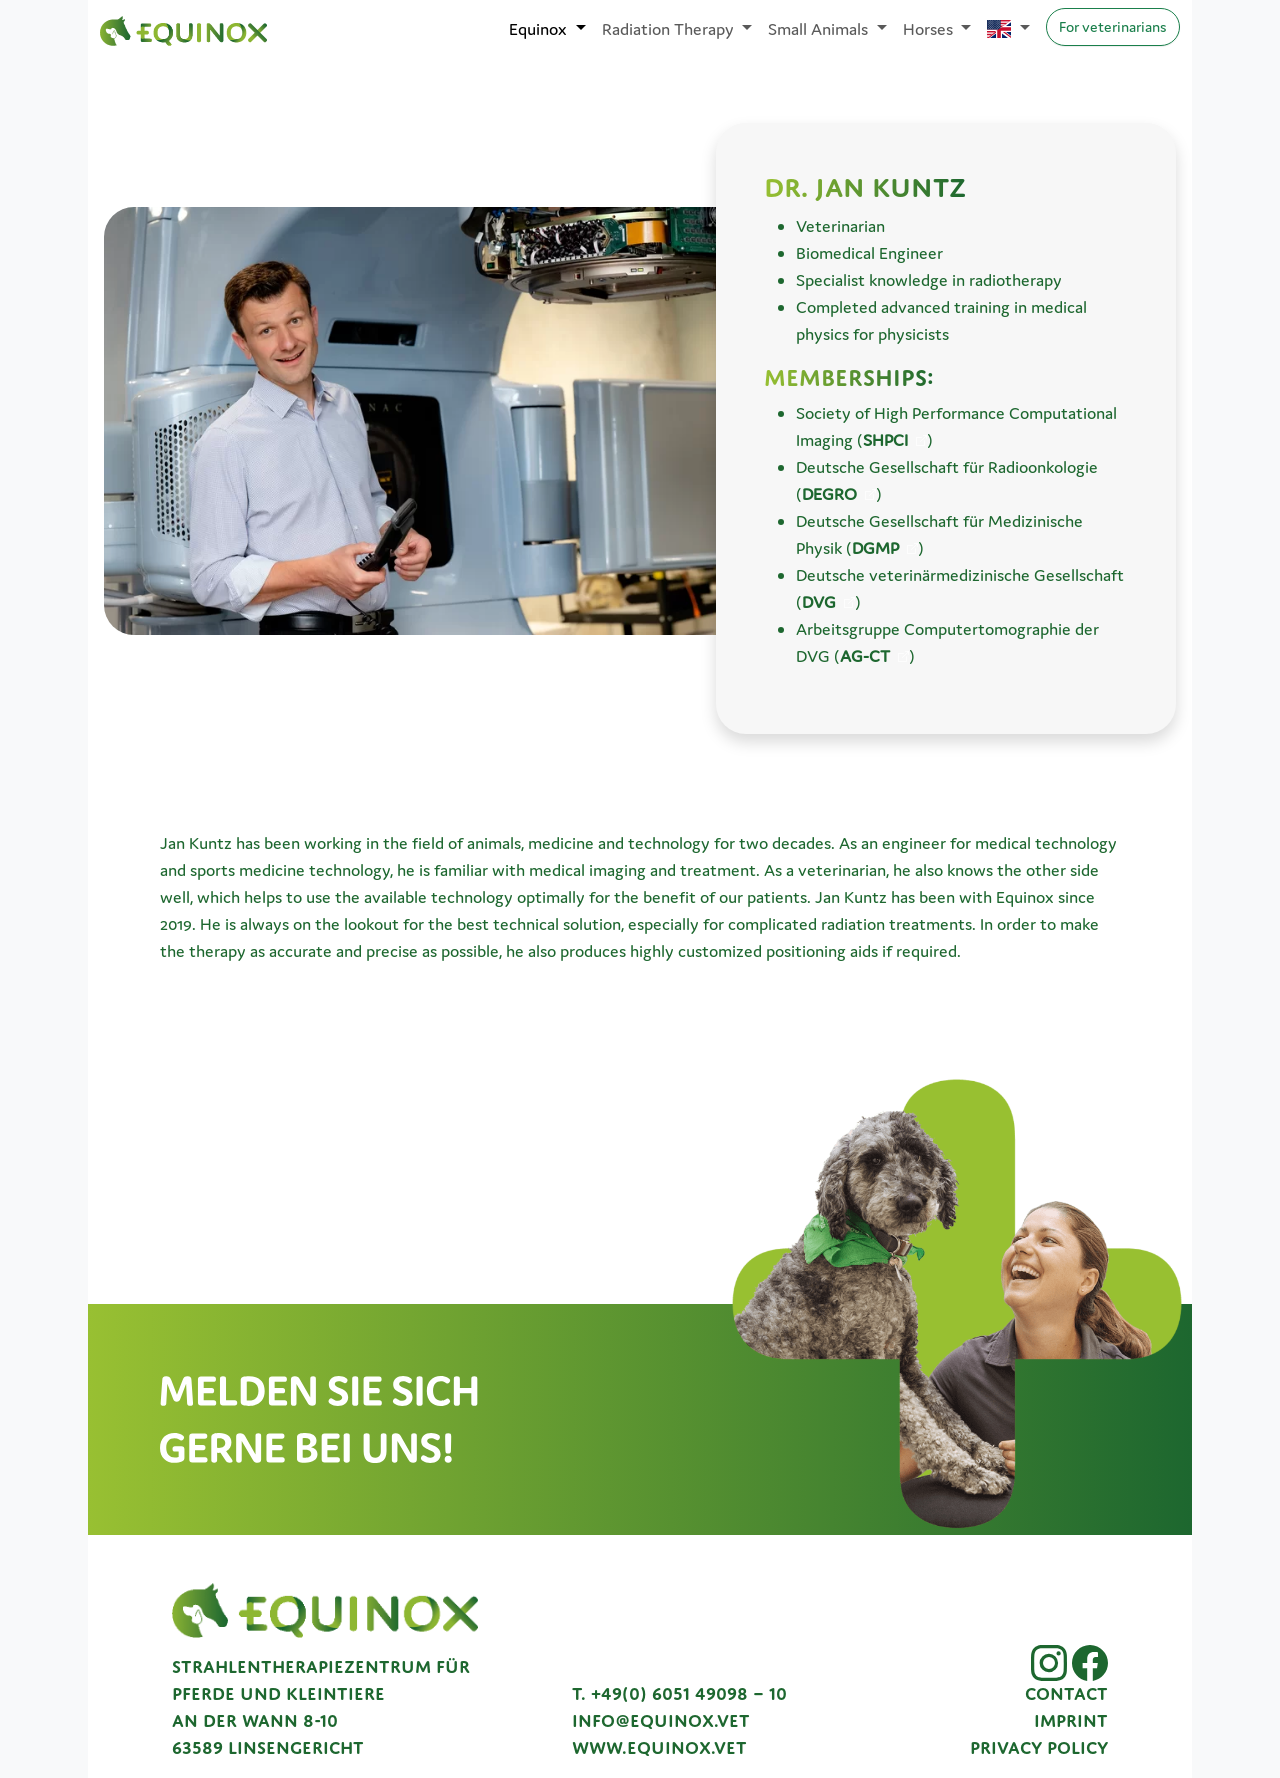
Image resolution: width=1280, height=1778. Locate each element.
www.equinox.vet (659, 1748)
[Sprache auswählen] (1008, 29)
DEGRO (829, 494)
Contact (1066, 1694)
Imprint (1071, 1721)
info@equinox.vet (661, 1721)
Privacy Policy (1039, 1748)
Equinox (540, 29)
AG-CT (865, 656)
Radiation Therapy (670, 29)
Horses (930, 29)
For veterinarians (1113, 26)
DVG (819, 602)
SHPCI (885, 440)
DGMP (875, 548)
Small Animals (820, 29)
